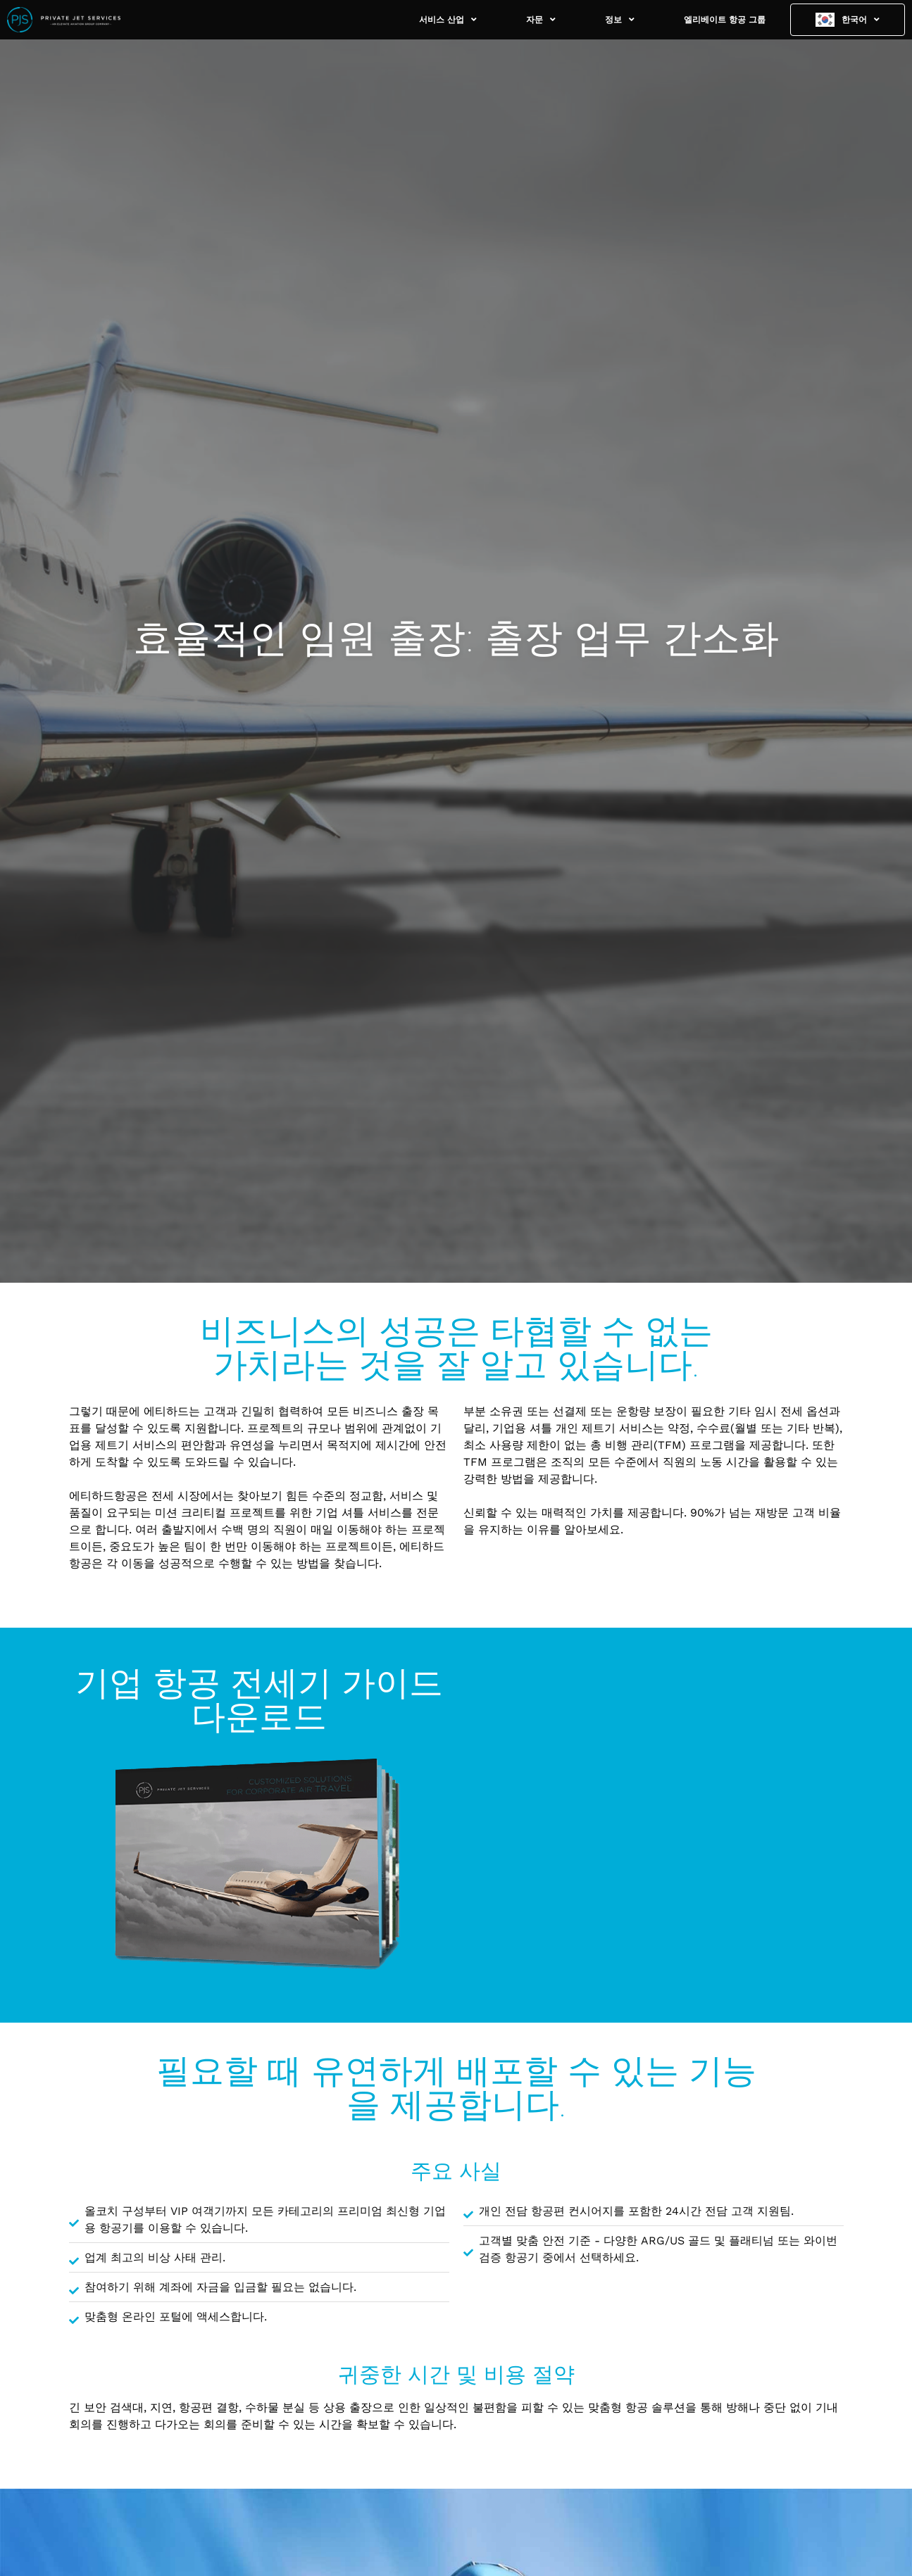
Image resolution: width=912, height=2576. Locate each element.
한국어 (861, 19)
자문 (541, 19)
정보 (620, 19)
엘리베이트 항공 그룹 (725, 20)
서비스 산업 (448, 19)
